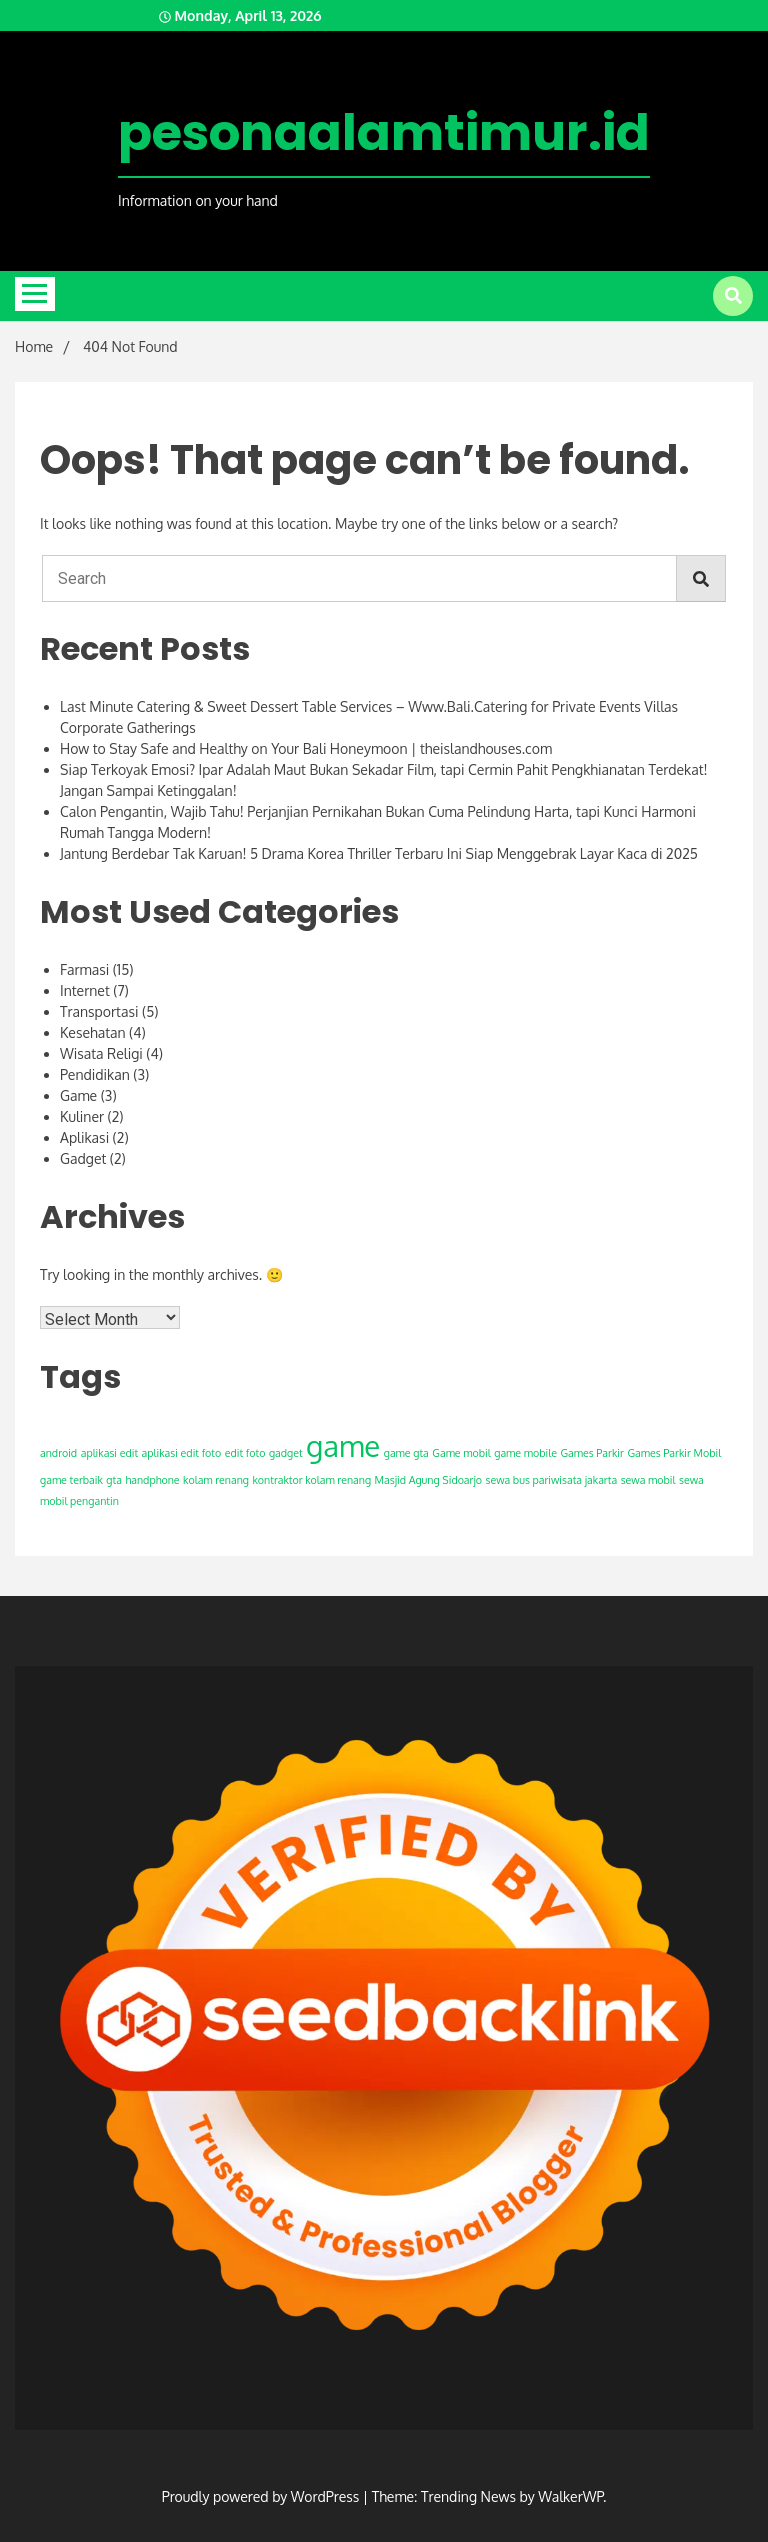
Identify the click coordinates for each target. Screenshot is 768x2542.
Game (78, 1095)
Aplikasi (84, 1137)
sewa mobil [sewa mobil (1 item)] (648, 1480)
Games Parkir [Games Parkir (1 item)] (591, 1453)
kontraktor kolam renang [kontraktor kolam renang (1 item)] (311, 1480)
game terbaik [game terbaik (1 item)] (71, 1480)
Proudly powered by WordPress (262, 2496)
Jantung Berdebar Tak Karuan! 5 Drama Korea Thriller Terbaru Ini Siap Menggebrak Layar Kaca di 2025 (379, 853)
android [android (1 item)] (58, 1453)
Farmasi (84, 969)
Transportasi (99, 1011)
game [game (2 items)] (343, 1445)
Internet (85, 990)
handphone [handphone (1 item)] (152, 1480)
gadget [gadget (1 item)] (286, 1453)
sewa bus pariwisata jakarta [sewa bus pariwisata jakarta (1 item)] (552, 1480)
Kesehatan (93, 1032)
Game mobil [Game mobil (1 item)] (461, 1453)
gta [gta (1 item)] (114, 1480)
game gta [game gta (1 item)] (406, 1453)
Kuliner (82, 1116)
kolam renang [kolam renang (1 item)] (216, 1480)
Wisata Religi (101, 1053)
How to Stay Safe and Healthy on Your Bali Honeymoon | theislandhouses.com (306, 748)
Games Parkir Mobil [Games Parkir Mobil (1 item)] (674, 1453)
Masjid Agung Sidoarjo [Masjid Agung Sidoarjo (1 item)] (428, 1480)
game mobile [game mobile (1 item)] (525, 1453)
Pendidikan (95, 1074)
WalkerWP (570, 2496)
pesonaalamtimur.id (384, 133)
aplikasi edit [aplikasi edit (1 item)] (109, 1453)
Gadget (83, 1158)
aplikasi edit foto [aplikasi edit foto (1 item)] (182, 1453)
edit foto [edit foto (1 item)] (245, 1453)
